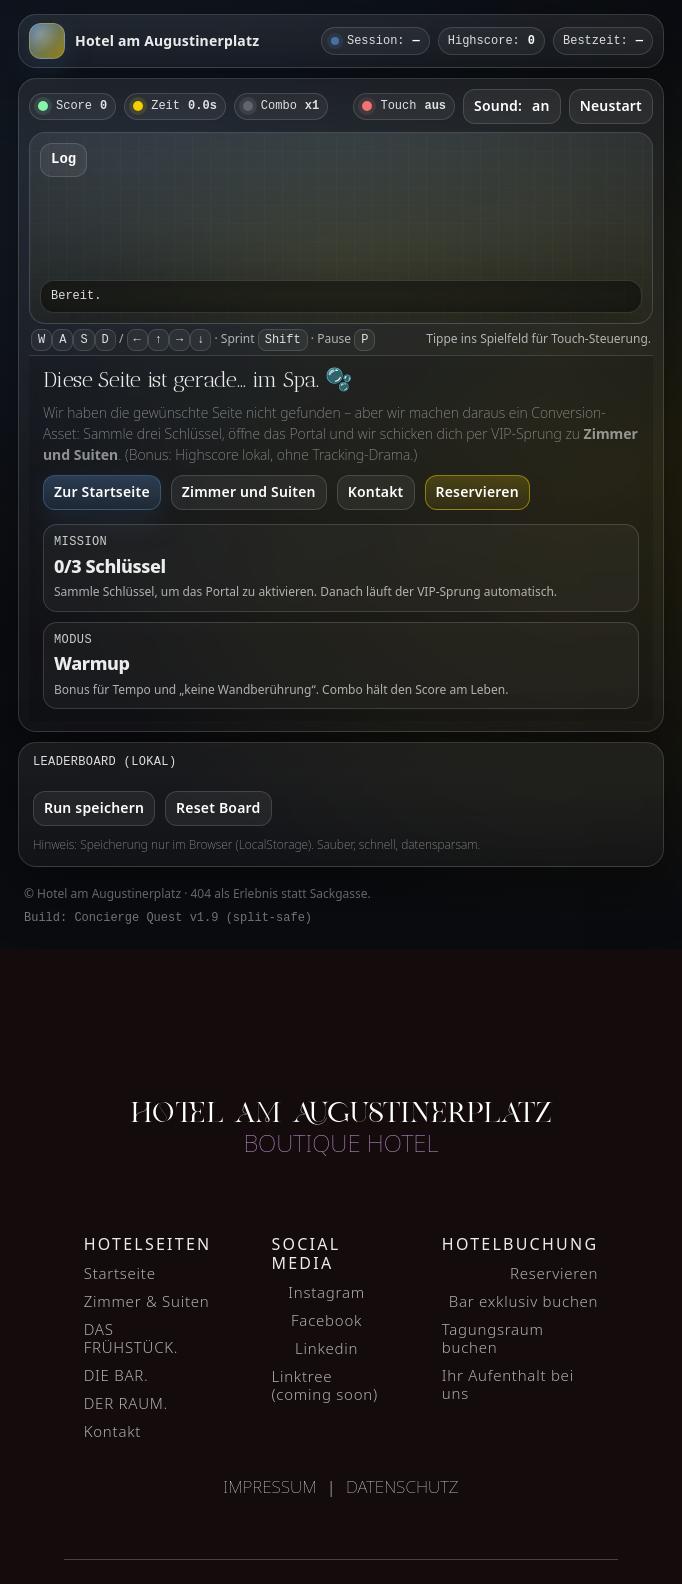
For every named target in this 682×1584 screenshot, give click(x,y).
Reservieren (477, 491)
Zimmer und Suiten (249, 491)
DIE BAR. (116, 1375)
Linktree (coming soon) (324, 1385)
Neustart (611, 105)
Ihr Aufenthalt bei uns (508, 1384)
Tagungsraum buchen (493, 1338)
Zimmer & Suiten (147, 1301)
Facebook (326, 1320)
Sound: (512, 105)
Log (63, 159)
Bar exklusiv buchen (524, 1301)
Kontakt (376, 491)
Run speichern (94, 807)
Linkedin (326, 1348)
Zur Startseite (102, 491)
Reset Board (218, 807)
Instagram (326, 1292)
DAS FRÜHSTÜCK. (131, 1338)
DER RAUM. (126, 1403)
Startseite (120, 1273)
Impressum (269, 1486)
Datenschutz (402, 1486)
